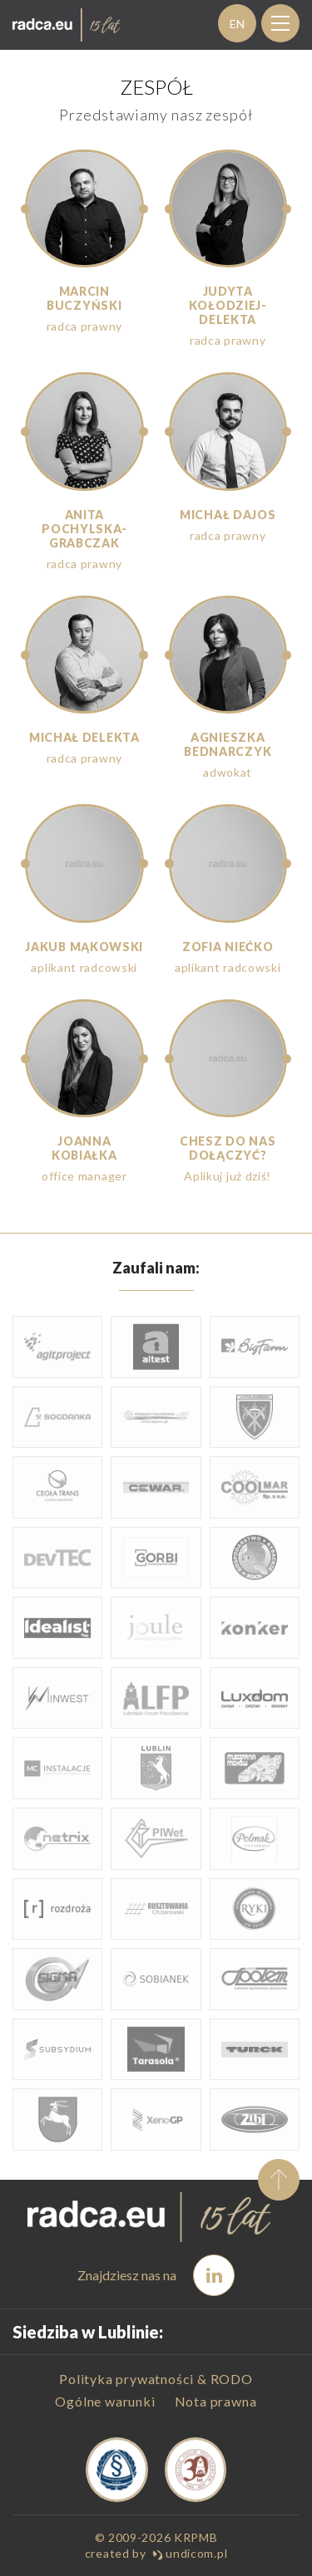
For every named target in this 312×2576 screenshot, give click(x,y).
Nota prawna (216, 2401)
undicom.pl (190, 2553)
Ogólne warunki (105, 2401)
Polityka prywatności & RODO (156, 2379)
